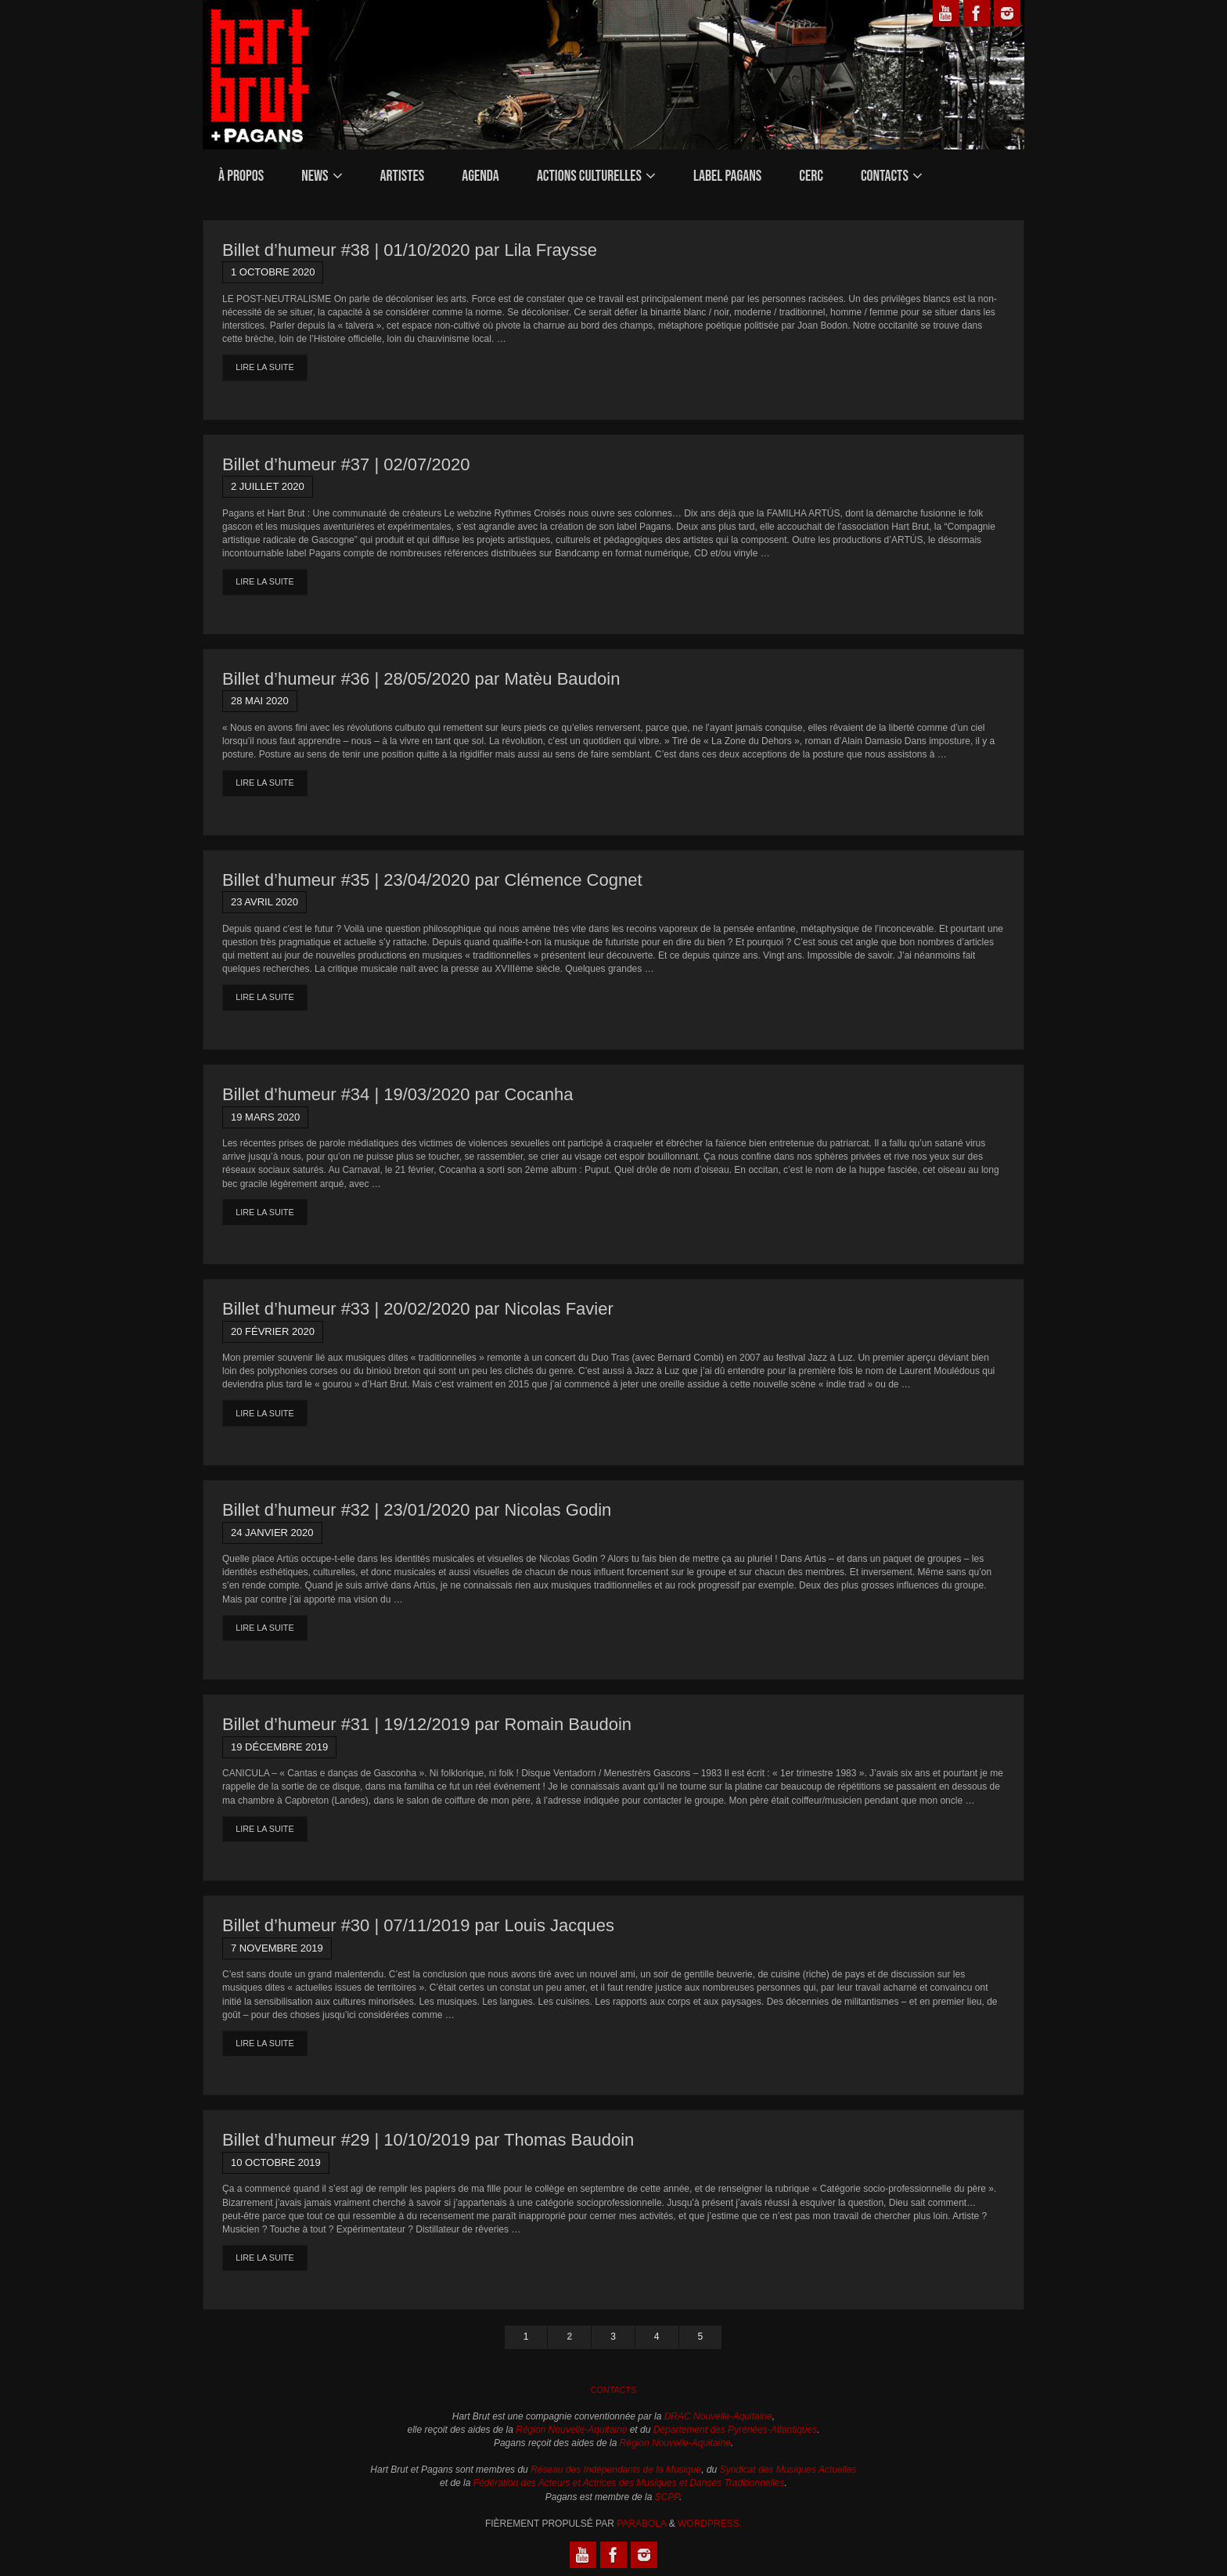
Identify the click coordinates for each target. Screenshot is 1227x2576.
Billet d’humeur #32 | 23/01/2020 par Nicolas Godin (416, 1510)
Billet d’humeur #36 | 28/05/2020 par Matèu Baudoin (421, 679)
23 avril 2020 (264, 902)
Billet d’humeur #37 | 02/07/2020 (346, 464)
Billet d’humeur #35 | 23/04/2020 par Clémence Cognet (432, 880)
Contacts (614, 2389)
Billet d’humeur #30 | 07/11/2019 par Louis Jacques (418, 1925)
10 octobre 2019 (276, 2162)
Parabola (641, 2523)
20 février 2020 (273, 1331)
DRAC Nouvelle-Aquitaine (718, 2416)
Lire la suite (264, 367)
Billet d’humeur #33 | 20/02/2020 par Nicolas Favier (418, 1309)
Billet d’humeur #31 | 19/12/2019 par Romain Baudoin (426, 1724)
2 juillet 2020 (267, 486)
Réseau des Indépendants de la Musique (616, 2469)
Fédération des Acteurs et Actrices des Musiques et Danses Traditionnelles (629, 2482)
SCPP (667, 2496)
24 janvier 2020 (272, 1532)
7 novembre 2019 (277, 1948)
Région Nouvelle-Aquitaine (571, 2429)
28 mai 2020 (260, 701)
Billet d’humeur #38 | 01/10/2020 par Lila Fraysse (409, 250)
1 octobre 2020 (273, 272)
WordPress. (710, 2523)
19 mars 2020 (265, 1117)
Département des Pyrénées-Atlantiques (735, 2429)
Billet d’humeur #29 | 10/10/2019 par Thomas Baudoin (428, 2140)
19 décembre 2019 (279, 1747)
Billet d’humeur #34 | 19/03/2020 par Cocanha (397, 1094)
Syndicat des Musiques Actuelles (788, 2469)
